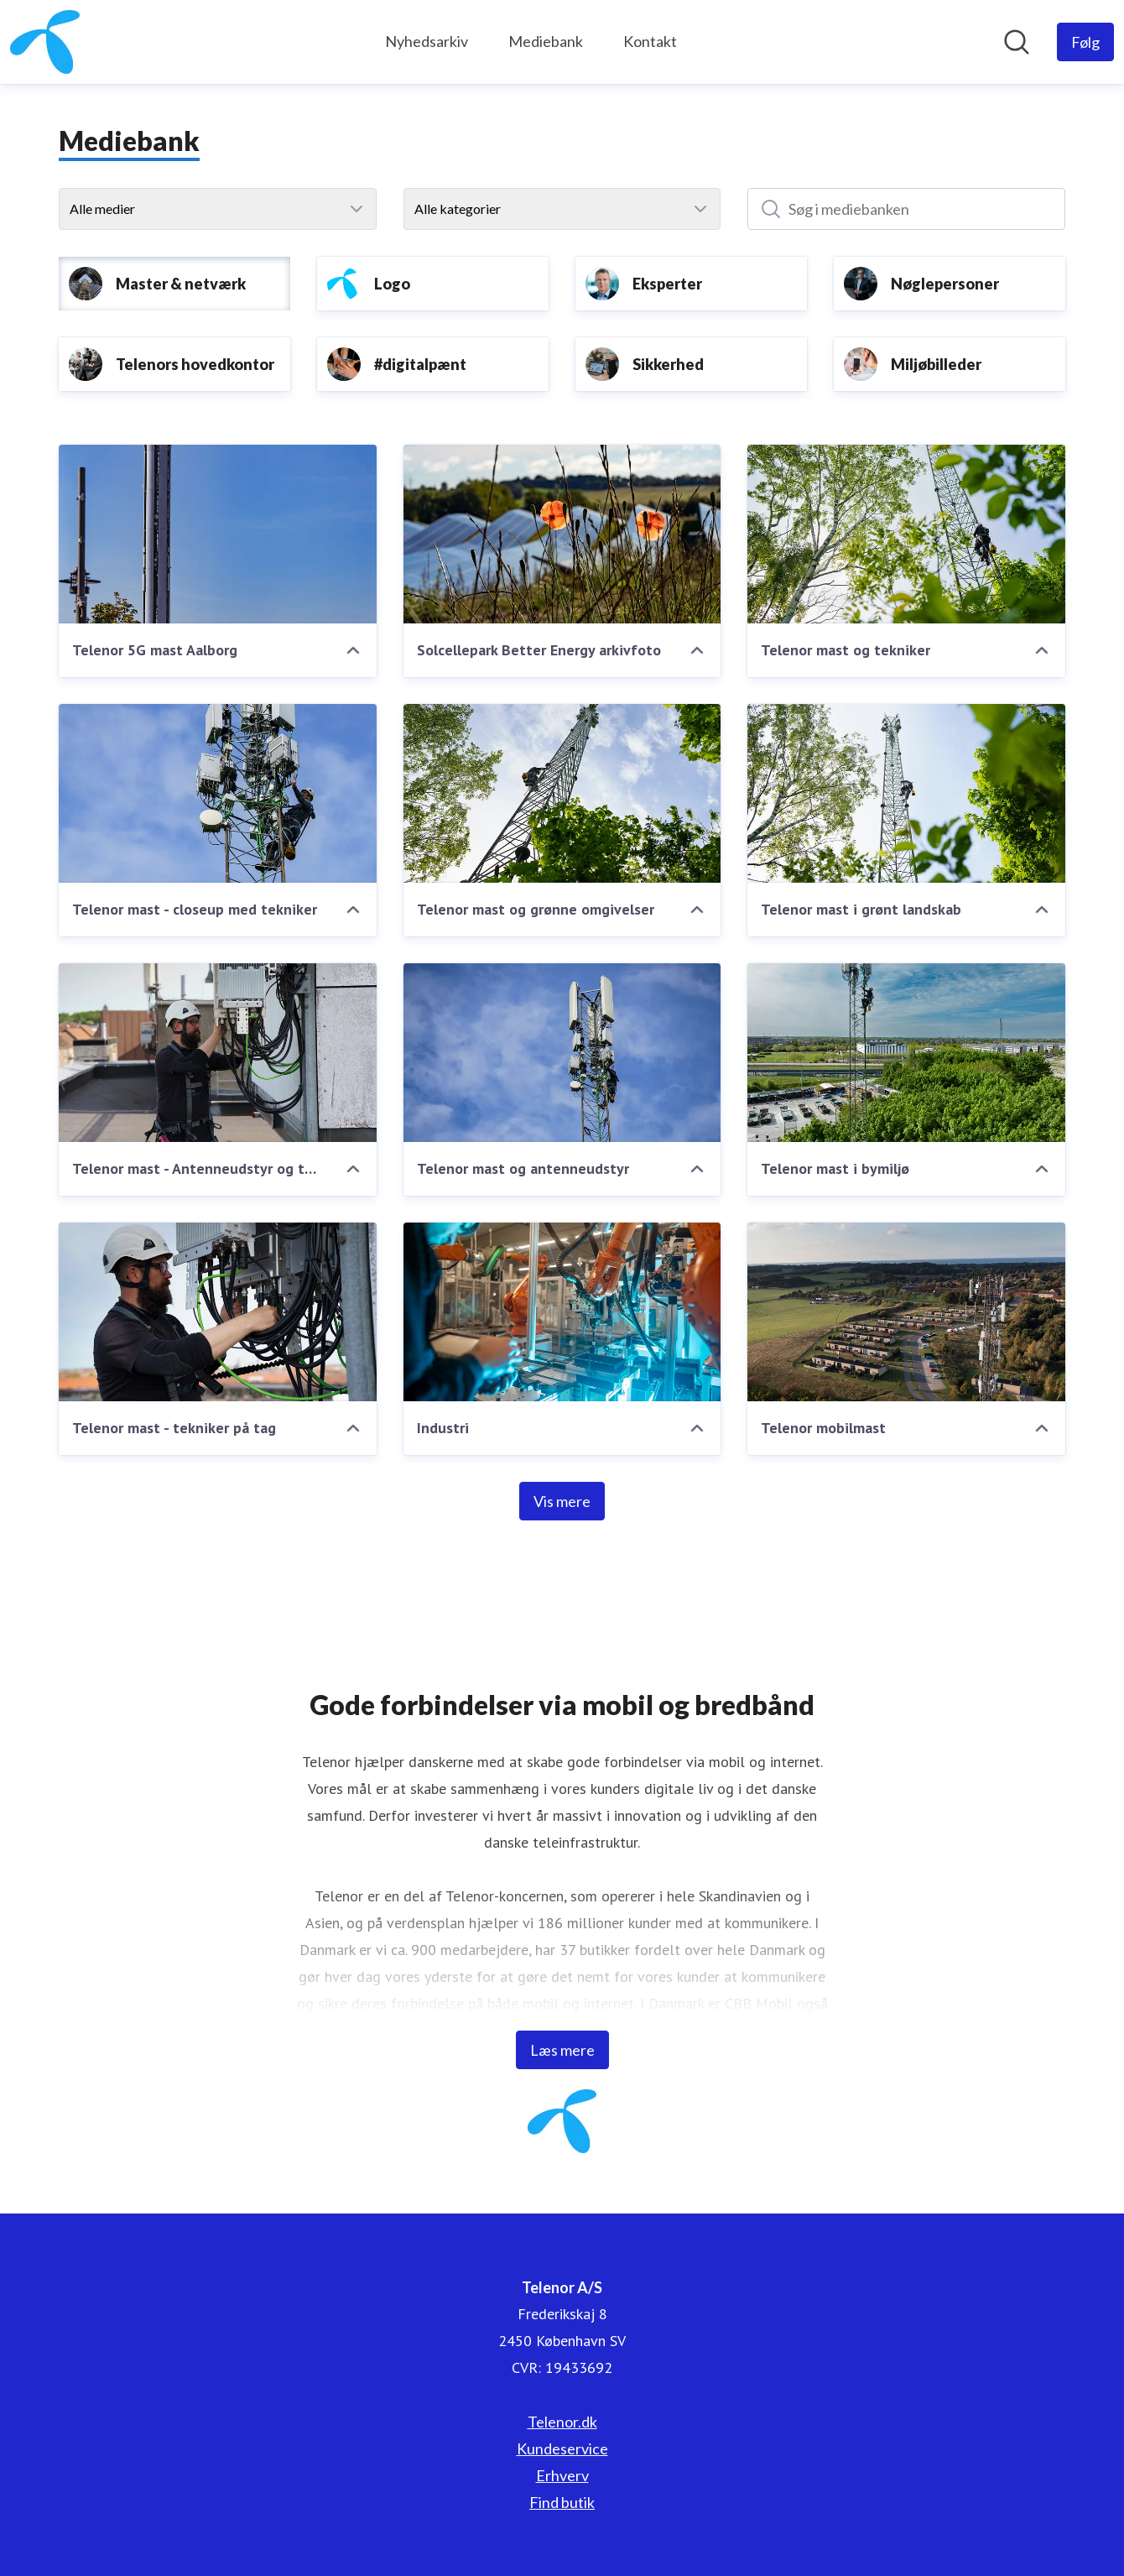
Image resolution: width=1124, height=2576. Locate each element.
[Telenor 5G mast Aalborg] (218, 534)
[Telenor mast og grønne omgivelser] (562, 793)
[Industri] (562, 1312)
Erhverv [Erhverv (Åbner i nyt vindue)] (562, 2475)
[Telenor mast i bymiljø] (906, 1052)
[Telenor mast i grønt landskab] (906, 793)
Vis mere (562, 1501)
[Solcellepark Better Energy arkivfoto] (562, 534)
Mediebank (545, 41)
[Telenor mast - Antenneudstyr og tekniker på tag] (218, 1052)
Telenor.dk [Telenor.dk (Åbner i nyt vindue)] (562, 2421)
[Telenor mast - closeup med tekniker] (218, 793)
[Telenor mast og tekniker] (906, 534)
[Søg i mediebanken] (906, 209)
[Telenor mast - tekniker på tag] (218, 1312)
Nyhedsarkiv (426, 41)
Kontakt (650, 41)
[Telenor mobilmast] (906, 1312)
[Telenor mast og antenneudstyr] (562, 1052)
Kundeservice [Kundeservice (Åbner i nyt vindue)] (562, 2448)
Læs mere (562, 2050)
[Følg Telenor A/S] (1085, 42)
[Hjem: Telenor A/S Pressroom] (45, 42)
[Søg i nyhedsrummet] (1016, 42)
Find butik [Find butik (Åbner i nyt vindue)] (562, 2502)
